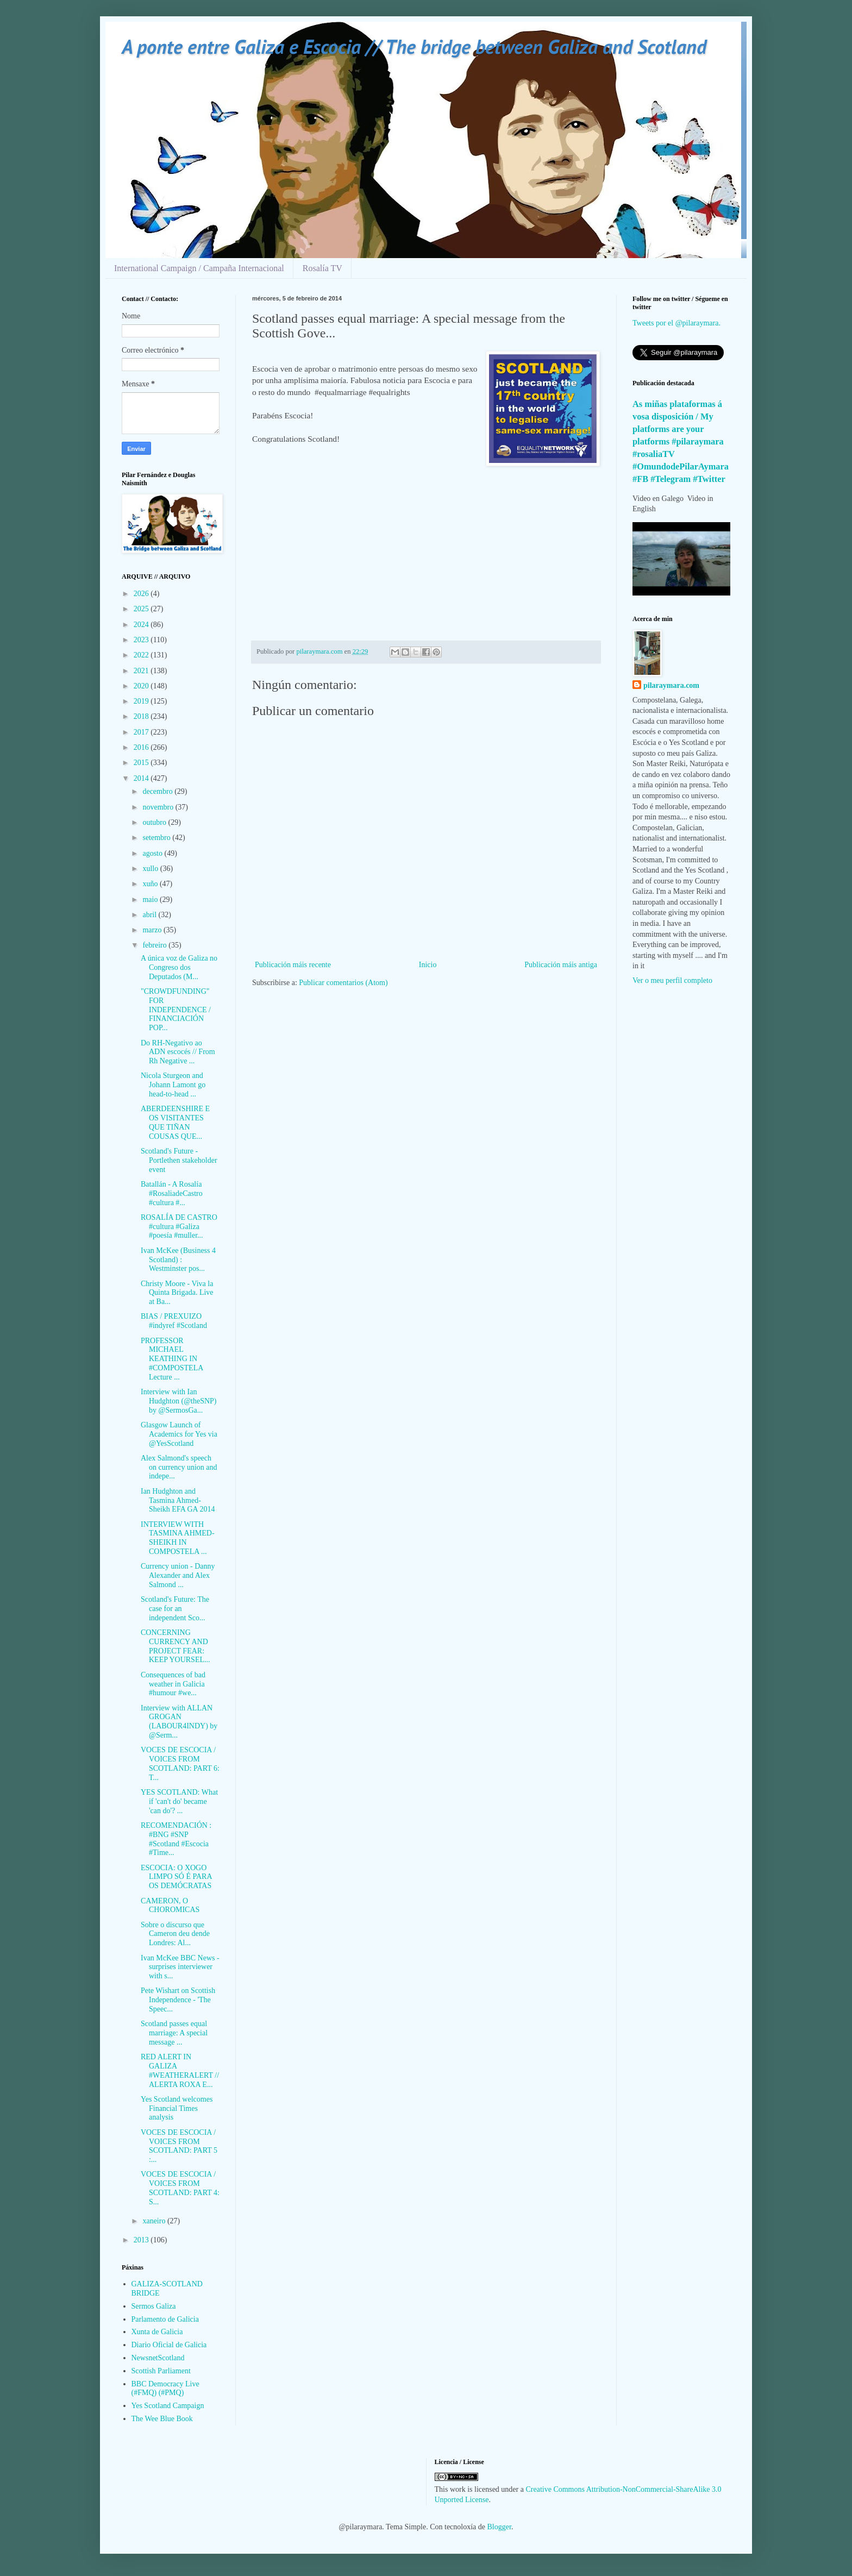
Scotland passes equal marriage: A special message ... (174, 2033)
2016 (142, 747)
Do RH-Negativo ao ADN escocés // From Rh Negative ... (178, 1052)
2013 (142, 2240)
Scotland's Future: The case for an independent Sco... (175, 1608)
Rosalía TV (322, 268)
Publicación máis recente (293, 965)
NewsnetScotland (158, 2358)
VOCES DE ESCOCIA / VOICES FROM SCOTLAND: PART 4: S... (180, 2187)
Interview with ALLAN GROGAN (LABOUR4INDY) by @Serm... (179, 1721)
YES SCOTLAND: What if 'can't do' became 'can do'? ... (179, 1801)
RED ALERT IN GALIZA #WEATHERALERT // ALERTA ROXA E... (180, 2070)
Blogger (499, 2527)
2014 (142, 778)
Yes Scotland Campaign (167, 2406)
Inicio (428, 965)
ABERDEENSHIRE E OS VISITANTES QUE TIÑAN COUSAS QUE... (175, 1122)
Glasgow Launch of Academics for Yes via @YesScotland (179, 1434)
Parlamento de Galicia (165, 2319)
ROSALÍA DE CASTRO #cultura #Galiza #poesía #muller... (179, 1226)
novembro (158, 807)
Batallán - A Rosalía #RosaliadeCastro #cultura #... (172, 1193)
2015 (142, 763)
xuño (151, 884)
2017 (142, 732)
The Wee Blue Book (162, 2419)
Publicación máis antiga (560, 965)
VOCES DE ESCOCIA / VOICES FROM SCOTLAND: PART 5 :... (179, 2146)
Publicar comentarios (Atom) (343, 983)
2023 (142, 640)
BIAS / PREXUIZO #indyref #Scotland (174, 1321)
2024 (142, 625)
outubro (155, 822)
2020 (142, 686)
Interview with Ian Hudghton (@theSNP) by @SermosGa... (179, 1401)
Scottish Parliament (161, 2371)
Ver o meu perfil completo (672, 980)
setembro (157, 837)
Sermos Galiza (153, 2306)
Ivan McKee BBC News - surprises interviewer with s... (180, 1967)
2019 (142, 701)
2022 (142, 655)
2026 (142, 594)
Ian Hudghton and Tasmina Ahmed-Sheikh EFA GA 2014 (178, 1500)
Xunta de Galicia (157, 2332)
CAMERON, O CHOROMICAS (170, 1905)
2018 (142, 716)
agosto (153, 853)
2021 (142, 671)
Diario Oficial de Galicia (169, 2345)
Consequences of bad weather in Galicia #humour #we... (173, 1684)
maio (151, 899)
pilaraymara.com (671, 685)
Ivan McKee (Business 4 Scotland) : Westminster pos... (178, 1259)
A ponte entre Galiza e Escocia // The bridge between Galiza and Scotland (414, 46)
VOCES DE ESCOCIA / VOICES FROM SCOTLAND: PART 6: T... (180, 1763)
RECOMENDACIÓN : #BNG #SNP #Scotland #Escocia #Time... (176, 1839)
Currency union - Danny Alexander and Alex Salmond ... (178, 1575)
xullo (151, 868)
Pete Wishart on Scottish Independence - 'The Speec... (178, 1999)
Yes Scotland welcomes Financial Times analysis (176, 2108)
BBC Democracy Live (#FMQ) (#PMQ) (165, 2388)
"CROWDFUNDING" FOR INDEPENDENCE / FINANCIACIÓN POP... (176, 1009)
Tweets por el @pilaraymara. (676, 323)
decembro (158, 791)
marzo (152, 930)
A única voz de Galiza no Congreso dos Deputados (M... (179, 967)
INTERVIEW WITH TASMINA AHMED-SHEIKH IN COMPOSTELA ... (178, 1538)
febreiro (155, 945)
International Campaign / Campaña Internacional (199, 268)
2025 (142, 609)
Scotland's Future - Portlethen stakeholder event (179, 1160)
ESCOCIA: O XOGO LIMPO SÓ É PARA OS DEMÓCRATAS (176, 1877)
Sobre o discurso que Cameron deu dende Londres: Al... (175, 1934)
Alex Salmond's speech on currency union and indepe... (179, 1467)
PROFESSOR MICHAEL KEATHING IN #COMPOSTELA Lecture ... (172, 1359)
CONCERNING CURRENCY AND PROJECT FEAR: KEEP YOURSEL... (175, 1646)
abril (150, 915)
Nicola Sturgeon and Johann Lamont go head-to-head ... (173, 1084)
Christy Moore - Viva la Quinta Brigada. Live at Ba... (177, 1293)
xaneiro (154, 2221)
